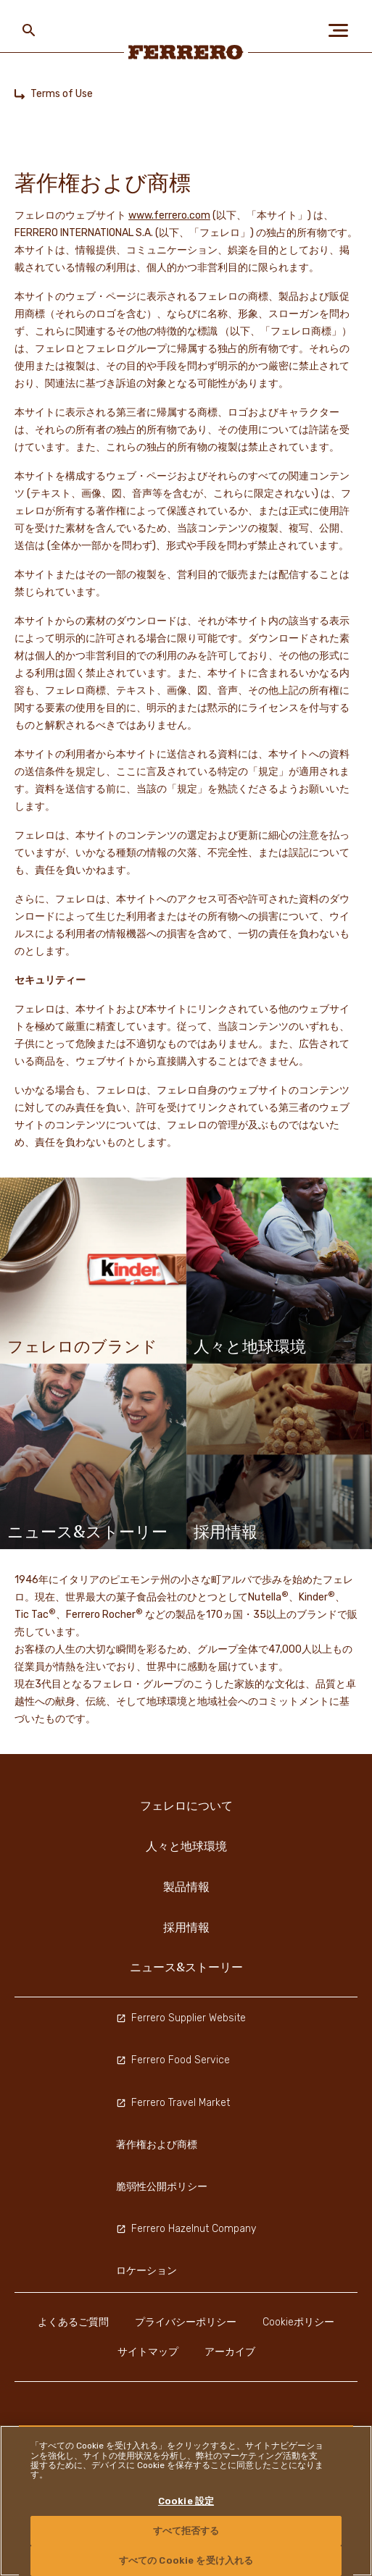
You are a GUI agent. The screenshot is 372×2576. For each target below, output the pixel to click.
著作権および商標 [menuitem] (156, 2145)
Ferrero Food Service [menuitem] (173, 2060)
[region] (186, 2500)
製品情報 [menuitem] (186, 1886)
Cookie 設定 (186, 2501)
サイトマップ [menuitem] (147, 2352)
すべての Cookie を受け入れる (186, 2560)
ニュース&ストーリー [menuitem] (186, 1967)
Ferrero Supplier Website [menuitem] (181, 2018)
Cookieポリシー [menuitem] (298, 2322)
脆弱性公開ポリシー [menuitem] (161, 2187)
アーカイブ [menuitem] (229, 2352)
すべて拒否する (186, 2530)
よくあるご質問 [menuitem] (73, 2322)
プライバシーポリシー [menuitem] (185, 2322)
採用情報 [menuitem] (186, 1927)
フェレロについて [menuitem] (186, 1805)
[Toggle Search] (29, 30)
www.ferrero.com (169, 215)
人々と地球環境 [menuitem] (186, 1846)
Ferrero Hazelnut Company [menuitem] (186, 2229)
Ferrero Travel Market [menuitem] (173, 2103)
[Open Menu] (342, 30)
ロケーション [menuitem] (146, 2271)
